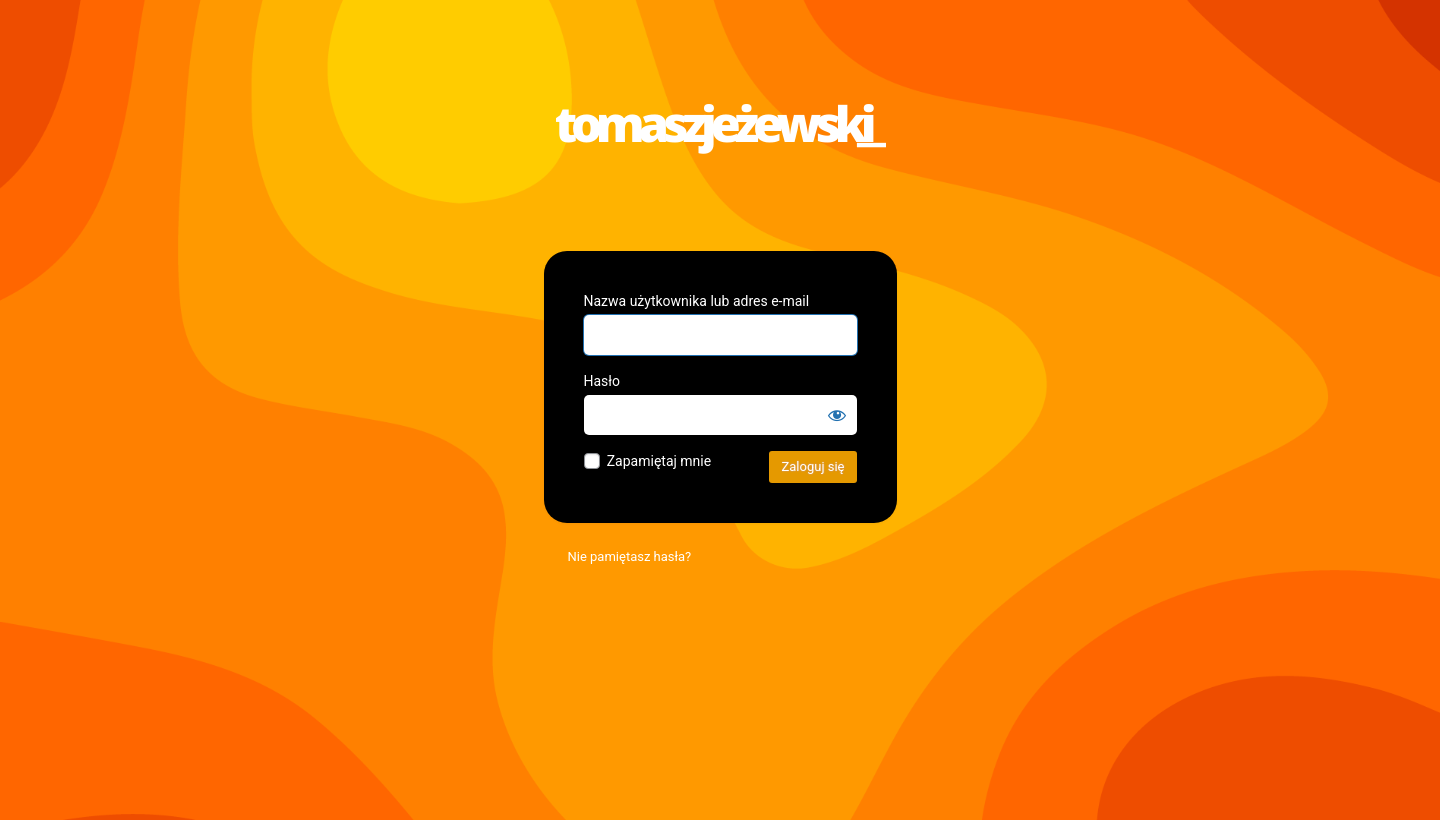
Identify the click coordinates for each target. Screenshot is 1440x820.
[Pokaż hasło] (837, 415)
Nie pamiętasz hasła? (630, 556)
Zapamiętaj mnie (659, 461)
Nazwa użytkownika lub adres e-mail (697, 301)
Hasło (602, 381)
